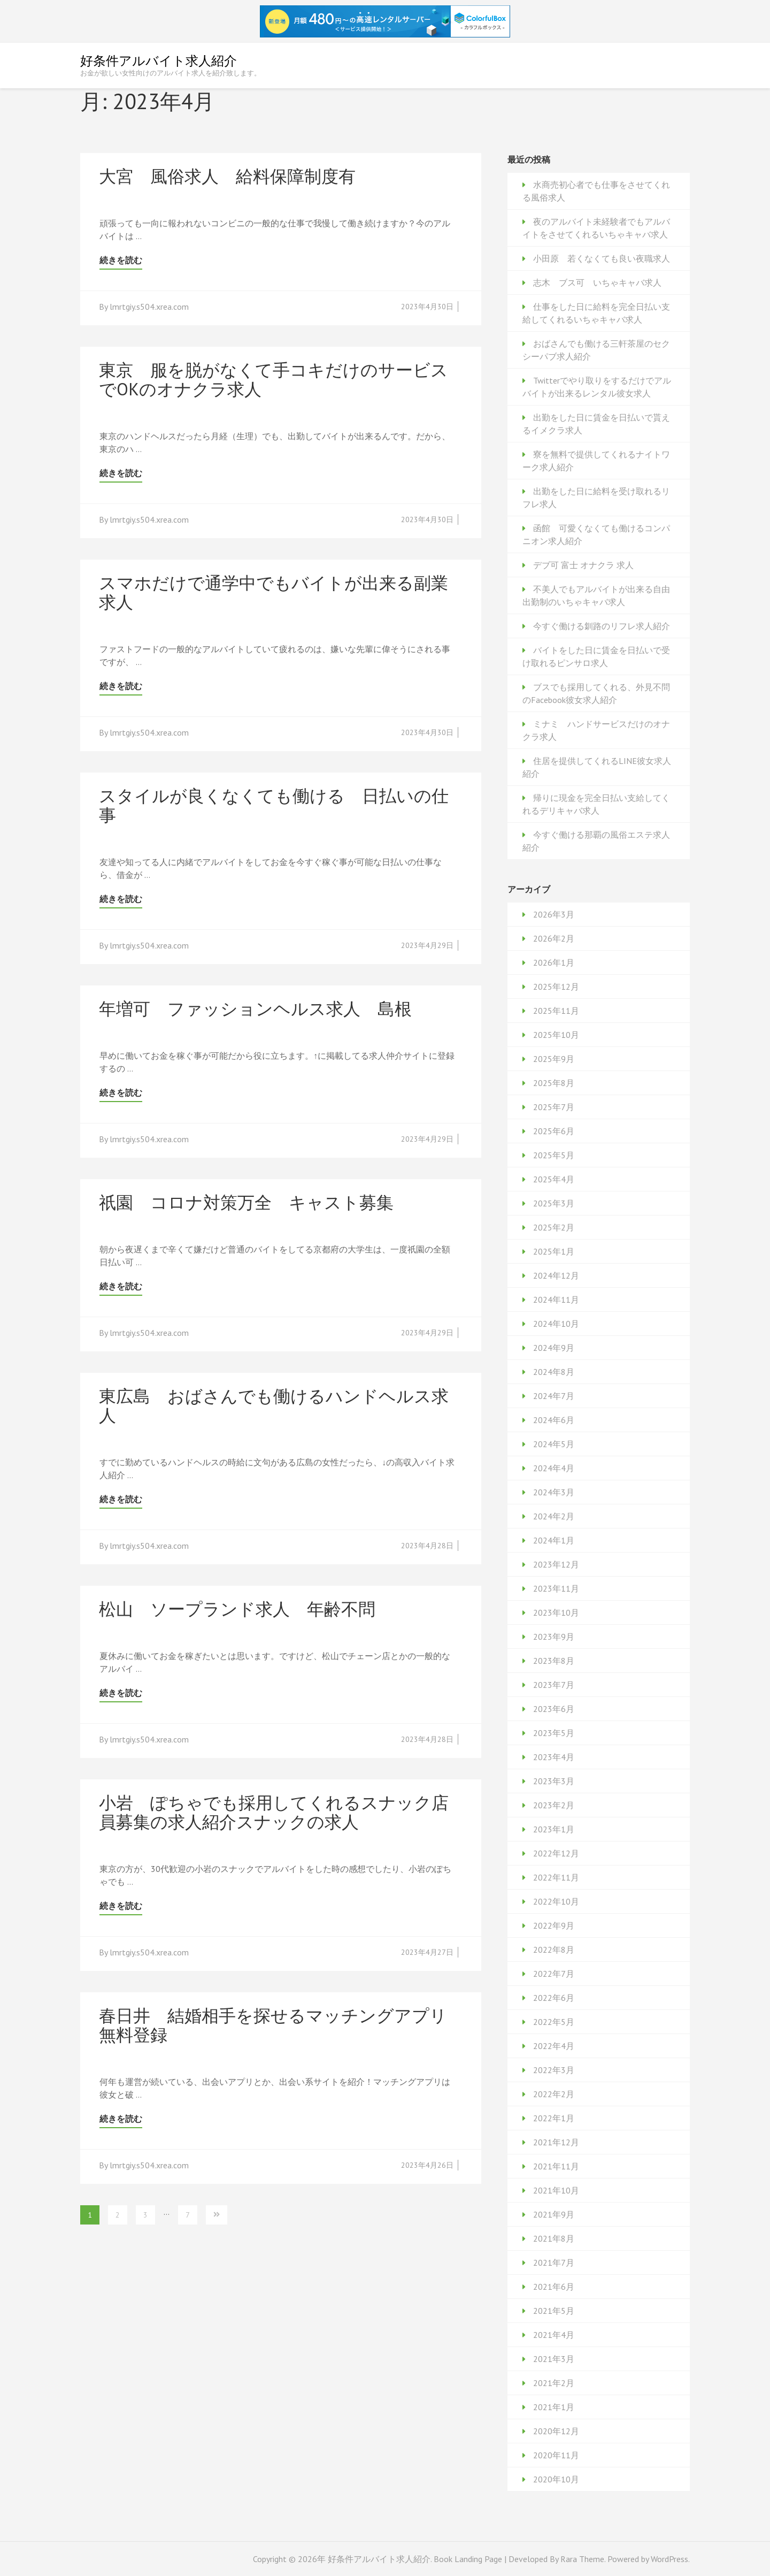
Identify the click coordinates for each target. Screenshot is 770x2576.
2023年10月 (556, 1612)
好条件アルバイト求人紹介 (158, 60)
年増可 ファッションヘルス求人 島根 (255, 1008)
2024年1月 (553, 1540)
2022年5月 (553, 2021)
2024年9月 (553, 1347)
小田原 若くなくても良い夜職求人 (601, 258)
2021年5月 (553, 2310)
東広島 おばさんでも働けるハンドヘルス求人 (274, 1405)
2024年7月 (553, 1395)
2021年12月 (556, 2142)
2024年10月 (556, 1323)
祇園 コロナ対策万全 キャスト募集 (246, 1202)
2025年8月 (553, 1082)
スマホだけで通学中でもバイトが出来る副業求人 (273, 592)
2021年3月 (553, 2358)
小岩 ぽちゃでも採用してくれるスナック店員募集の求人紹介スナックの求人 (274, 1812)
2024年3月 (553, 1492)
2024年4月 (553, 1468)
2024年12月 (556, 1275)
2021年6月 (553, 2286)
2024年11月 (556, 1299)
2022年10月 (556, 1901)
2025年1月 (553, 1251)
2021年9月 (553, 2214)
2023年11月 (556, 1588)
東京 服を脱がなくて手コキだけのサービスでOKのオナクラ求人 (273, 379)
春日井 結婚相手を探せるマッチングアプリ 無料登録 (281, 2025)
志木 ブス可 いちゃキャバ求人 (597, 282)
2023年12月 (556, 1564)
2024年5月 (553, 1444)
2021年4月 (553, 2334)
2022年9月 (553, 1925)
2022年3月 (553, 2070)
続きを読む (120, 260)
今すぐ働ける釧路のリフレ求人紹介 (601, 626)
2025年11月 (556, 1010)
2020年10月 (556, 2479)
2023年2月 (553, 1805)
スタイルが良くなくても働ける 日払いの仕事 (274, 805)
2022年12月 (556, 1853)
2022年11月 (556, 1877)
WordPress (669, 2559)
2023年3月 (553, 1781)
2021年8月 (553, 2238)
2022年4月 (553, 2045)
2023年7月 (553, 1684)
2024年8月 (553, 1371)
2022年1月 (553, 2118)
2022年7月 (553, 1973)
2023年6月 (553, 1708)
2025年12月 (556, 986)
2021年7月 (553, 2262)
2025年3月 (553, 1203)
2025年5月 (553, 1155)
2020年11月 (556, 2455)
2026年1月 (553, 962)
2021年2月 (553, 2383)
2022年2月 (553, 2094)
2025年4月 (553, 1179)
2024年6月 (553, 1420)
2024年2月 (553, 1516)
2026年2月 (553, 938)
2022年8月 (553, 1949)
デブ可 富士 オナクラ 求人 (583, 565)
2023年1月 (553, 1829)
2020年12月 (556, 2431)
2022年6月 (553, 1997)
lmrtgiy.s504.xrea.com (149, 306)
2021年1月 (553, 2407)
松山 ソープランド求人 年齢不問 (237, 1608)
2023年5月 (553, 1732)
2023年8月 (553, 1660)
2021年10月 (556, 2190)
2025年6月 (553, 1131)
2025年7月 (553, 1107)
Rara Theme (582, 2559)
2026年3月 (553, 914)
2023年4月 (553, 1757)
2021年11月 (556, 2166)
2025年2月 (553, 1227)
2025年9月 (553, 1058)
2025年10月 (556, 1034)
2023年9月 (553, 1636)
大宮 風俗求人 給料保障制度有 (227, 176)
